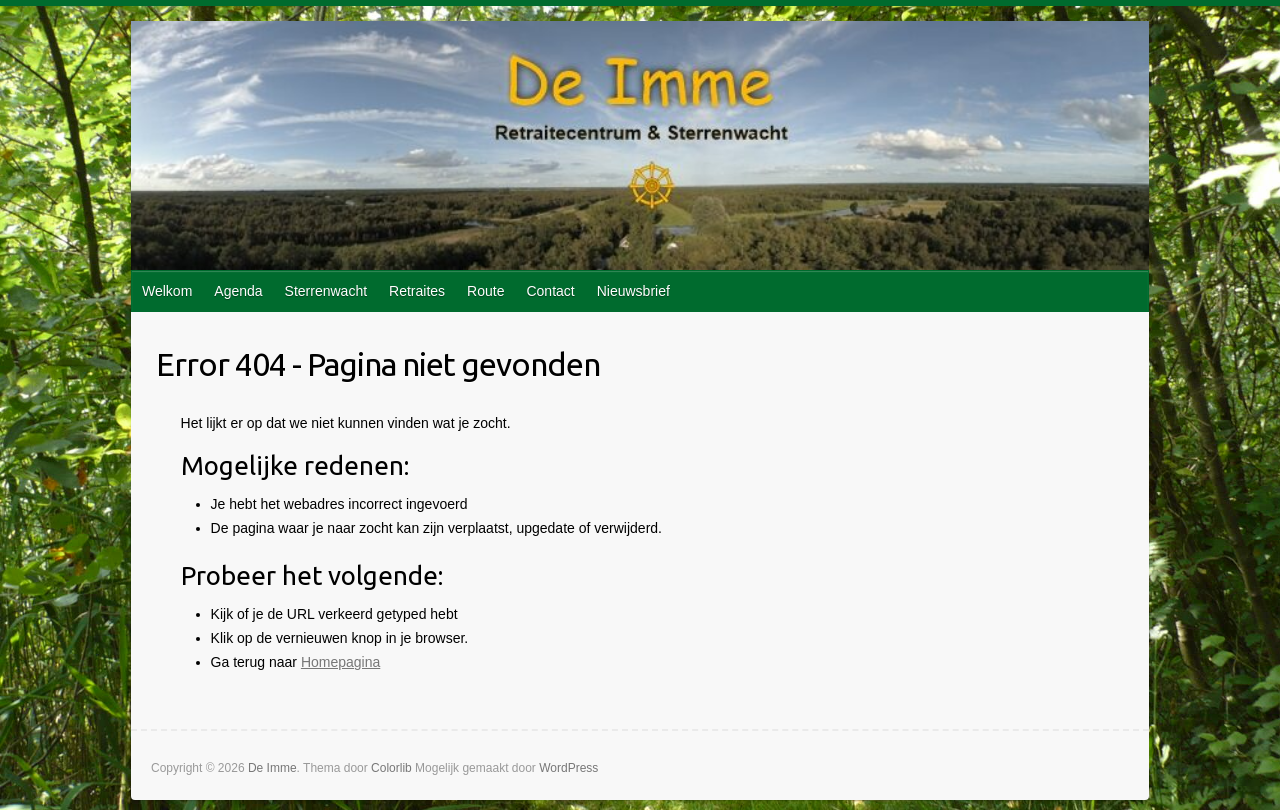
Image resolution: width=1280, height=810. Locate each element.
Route (485, 291)
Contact (550, 291)
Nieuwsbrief (633, 291)
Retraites (417, 291)
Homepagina (340, 662)
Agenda (238, 291)
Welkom (167, 291)
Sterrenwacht (326, 291)
